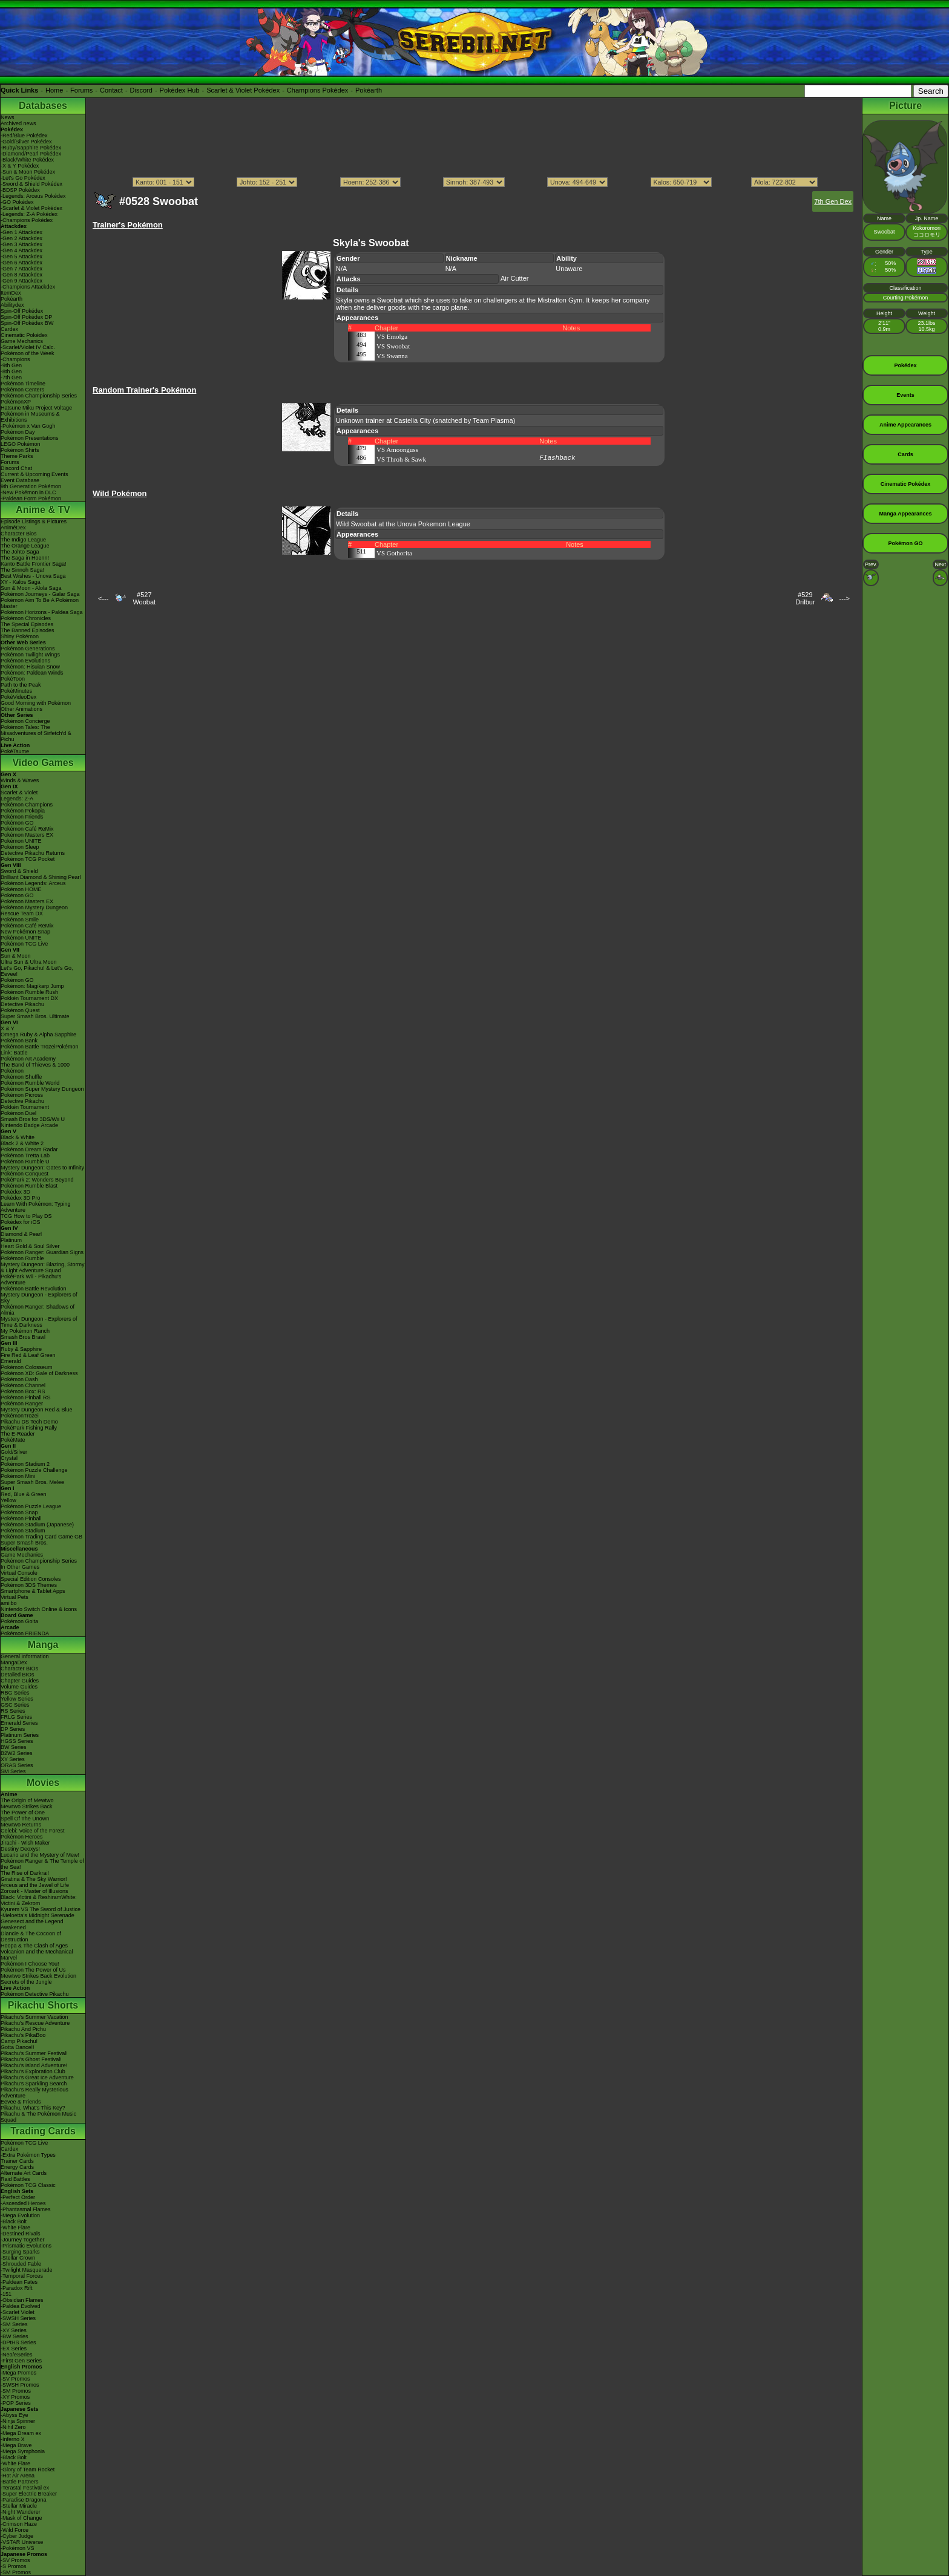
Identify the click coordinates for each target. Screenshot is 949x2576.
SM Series (13, 1771)
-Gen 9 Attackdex (21, 281)
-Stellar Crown (18, 2258)
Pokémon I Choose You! (30, 1964)
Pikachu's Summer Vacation (34, 2017)
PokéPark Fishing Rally (29, 1428)
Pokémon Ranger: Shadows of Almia (37, 1310)
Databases (43, 105)
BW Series (14, 1747)
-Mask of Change (21, 2518)
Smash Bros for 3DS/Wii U (33, 1119)
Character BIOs (19, 1669)
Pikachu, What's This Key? (33, 2108)
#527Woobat (144, 598)
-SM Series (14, 2324)
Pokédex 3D (15, 1192)
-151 (6, 2294)
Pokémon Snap (19, 1512)
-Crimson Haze (19, 2524)
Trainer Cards (17, 2161)
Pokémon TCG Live (24, 944)
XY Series (13, 1759)
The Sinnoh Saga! (22, 570)
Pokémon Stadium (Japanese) (37, 1525)
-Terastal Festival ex (25, 2488)
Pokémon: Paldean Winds (32, 673)
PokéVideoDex (18, 697)
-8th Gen (11, 371)
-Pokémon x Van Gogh (28, 426)
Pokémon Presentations (30, 438)
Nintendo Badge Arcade (29, 1125)
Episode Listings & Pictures (34, 521)
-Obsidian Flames (22, 2300)
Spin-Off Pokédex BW (27, 323)
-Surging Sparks (20, 2252)
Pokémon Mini (18, 1476)
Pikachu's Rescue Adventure (35, 2023)
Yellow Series (17, 1699)
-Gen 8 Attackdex (21, 275)
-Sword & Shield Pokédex (31, 184)
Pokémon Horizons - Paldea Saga (42, 612)
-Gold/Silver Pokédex (26, 142)
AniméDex (13, 528)
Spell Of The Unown (25, 1819)
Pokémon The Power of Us (33, 1970)
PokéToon (13, 679)
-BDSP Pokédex (20, 190)
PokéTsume (15, 751)
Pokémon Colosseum (27, 1367)
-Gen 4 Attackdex (21, 250)
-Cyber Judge (17, 2536)
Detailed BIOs (17, 1675)
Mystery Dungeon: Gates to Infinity (42, 1168)
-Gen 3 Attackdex (21, 244)
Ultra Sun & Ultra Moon (29, 962)
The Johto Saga (20, 552)
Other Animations (21, 709)
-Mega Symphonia (23, 2451)
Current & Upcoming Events (34, 474)
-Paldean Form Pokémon (31, 498)
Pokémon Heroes (22, 1837)
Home (54, 90)
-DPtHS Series (18, 2342)
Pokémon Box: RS (23, 1391)
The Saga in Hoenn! (25, 558)
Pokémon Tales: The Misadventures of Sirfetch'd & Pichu (36, 733)
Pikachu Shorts (43, 2005)
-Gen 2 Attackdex (21, 238)
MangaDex (14, 1662)
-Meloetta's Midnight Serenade (37, 1915)
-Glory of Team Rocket (27, 2469)
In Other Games (20, 1567)
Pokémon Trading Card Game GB (41, 1537)
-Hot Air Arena (17, 2476)
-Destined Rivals (21, 2234)
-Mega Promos (18, 2373)
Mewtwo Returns (21, 1825)
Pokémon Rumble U (25, 1162)
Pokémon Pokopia (23, 811)
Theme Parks (17, 456)
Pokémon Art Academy (28, 1059)
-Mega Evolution (20, 2215)
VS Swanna (392, 355)
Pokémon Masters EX (27, 835)
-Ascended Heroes (23, 2203)
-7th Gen (11, 377)
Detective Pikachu (22, 1004)
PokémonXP (16, 402)
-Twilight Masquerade (27, 2270)
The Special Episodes (27, 624)
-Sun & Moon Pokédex (28, 172)
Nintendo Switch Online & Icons (39, 1609)
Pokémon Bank (19, 1041)
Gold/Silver (14, 1452)
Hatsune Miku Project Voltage (36, 408)
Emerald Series (19, 1723)
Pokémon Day (18, 432)
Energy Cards (17, 2167)
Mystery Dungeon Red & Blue (37, 1410)
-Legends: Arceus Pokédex (33, 196)
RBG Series (15, 1693)
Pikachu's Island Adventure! (34, 2065)
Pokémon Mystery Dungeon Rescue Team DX (34, 910)
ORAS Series (17, 1765)
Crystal (9, 1458)
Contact (111, 90)
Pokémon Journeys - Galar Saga (40, 594)
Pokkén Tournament (25, 1107)
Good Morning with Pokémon (36, 703)
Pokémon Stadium (23, 1531)
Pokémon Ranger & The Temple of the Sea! (42, 1864)
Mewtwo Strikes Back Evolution (38, 1976)
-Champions (15, 359)
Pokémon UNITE (21, 841)
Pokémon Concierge (25, 721)
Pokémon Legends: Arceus (33, 883)
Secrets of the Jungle (26, 1982)
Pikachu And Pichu (23, 2029)
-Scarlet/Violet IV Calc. (28, 347)
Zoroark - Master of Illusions (34, 1891)
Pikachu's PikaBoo (23, 2035)
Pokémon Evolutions (25, 661)
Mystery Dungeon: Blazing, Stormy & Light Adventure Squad (43, 1267)
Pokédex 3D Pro (21, 1198)
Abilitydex (12, 305)
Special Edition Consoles (31, 1579)
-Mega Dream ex (21, 2433)
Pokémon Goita (19, 1621)
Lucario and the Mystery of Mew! (40, 1855)
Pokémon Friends (22, 817)
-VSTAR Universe (22, 2542)
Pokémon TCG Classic (28, 2185)
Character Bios (19, 534)
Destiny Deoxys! (20, 1849)
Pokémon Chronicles (26, 618)
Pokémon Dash (19, 1379)
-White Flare (15, 2228)
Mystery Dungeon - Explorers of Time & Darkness (39, 1322)
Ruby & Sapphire (21, 1349)
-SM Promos (16, 2391)
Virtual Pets (14, 1597)
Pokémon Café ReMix (27, 829)
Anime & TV (43, 510)
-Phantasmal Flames (26, 2209)
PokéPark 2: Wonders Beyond (37, 1180)
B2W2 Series (17, 1753)
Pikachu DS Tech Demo (29, 1422)
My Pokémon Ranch (25, 1331)
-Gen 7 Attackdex (21, 269)
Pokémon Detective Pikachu (35, 1994)
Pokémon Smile (20, 920)
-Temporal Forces (22, 2276)
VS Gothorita (394, 553)
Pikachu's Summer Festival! (34, 2053)
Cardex (9, 329)
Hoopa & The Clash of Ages (34, 1946)
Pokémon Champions (27, 805)
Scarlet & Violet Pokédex (243, 90)
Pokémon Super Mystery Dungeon (42, 1089)
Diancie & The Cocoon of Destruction (31, 1936)
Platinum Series (20, 1735)
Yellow (8, 1500)
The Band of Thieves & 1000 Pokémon (35, 1068)
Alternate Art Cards (24, 2173)
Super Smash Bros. (24, 1543)
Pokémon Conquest (24, 1174)
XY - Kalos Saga (21, 582)
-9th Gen (11, 365)
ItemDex (11, 293)
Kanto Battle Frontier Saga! (34, 564)
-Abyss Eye (14, 2415)
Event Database (20, 480)
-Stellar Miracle (19, 2506)
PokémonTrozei (20, 1416)
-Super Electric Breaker (29, 2494)
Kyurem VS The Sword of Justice (40, 1909)
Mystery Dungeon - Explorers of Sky (39, 1298)
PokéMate (13, 1440)
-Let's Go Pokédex (23, 178)
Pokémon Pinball (21, 1518)
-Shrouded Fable (21, 2264)
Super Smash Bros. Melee (32, 1482)
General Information (25, 1656)
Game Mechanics (22, 341)
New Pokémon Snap (25, 932)
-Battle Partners (20, 2482)
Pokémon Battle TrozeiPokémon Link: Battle (40, 1050)
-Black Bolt (14, 2221)
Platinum (11, 1240)
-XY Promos (15, 2397)
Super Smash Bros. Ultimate (35, 1016)
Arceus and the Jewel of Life (35, 1885)
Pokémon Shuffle (21, 1077)
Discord (141, 90)
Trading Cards (43, 2131)
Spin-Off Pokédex (22, 311)
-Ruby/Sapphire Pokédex (31, 148)
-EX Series (14, 2349)
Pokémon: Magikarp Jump (32, 986)
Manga (43, 1644)
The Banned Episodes (27, 630)
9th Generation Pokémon (31, 486)
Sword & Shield (19, 871)
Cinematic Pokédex (24, 335)
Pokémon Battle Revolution (34, 1289)
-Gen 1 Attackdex (21, 232)
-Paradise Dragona (24, 2500)
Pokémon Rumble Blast (29, 1186)
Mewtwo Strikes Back (27, 1806)
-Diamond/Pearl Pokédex (31, 154)
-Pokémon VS (17, 2548)
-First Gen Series (21, 2361)
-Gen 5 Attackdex (21, 256)
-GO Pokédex (17, 202)
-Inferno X (13, 2439)
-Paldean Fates (19, 2282)
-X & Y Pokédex (20, 166)
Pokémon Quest (20, 1010)
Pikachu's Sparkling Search (34, 2084)
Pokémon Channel (23, 1385)
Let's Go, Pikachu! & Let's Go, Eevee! (37, 971)
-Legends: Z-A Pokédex (29, 214)
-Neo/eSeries (17, 2355)
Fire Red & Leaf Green (28, 1355)
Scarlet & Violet (19, 792)
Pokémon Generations (28, 649)
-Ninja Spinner (18, 2421)
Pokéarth (368, 90)
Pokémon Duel (18, 1113)
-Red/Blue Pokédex (24, 135)
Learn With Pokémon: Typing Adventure (35, 1207)
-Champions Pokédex (27, 220)
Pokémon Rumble (22, 1258)
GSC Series (15, 1705)
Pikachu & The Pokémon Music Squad (38, 2117)
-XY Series (14, 2330)
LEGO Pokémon (21, 444)
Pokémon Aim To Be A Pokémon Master (40, 603)
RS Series (13, 1711)
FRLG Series (16, 1717)
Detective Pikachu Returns (33, 853)
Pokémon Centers (22, 390)
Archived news (18, 123)
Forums (81, 90)
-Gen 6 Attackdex (21, 263)
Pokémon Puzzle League (31, 1506)
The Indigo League (23, 540)
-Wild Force (14, 2530)
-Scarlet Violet (17, 2312)
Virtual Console (19, 1573)
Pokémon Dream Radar (29, 1149)
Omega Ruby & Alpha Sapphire (38, 1034)
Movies (43, 1782)
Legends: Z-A (17, 799)
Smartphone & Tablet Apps (33, 1591)
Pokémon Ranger (22, 1404)
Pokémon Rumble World (30, 1083)
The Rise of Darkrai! (25, 1873)
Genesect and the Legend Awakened (32, 1924)
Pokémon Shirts (20, 450)
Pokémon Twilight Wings (30, 655)
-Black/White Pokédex (27, 160)
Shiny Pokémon (20, 636)
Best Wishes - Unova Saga (33, 576)
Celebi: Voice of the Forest (33, 1831)
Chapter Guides (20, 1681)
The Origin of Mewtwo (27, 1800)
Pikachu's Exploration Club (33, 2071)
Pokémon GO (17, 823)
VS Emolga (391, 336)
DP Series (13, 1729)
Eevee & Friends (21, 2102)
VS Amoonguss (397, 449)
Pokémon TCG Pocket (27, 859)
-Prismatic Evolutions (26, 2246)
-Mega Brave (16, 2445)
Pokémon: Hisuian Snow (30, 667)
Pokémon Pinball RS (26, 1397)
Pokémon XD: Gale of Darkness (39, 1373)
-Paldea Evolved (21, 2306)
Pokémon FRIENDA (25, 1633)
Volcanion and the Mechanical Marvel (37, 1955)
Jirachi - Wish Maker (25, 1843)
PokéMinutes (16, 691)
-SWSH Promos (20, 2385)
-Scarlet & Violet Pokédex (31, 208)
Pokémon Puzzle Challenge (34, 1470)
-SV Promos (15, 2379)
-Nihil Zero (13, 2427)
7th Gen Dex (833, 201)
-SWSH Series (18, 2318)
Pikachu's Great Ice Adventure (37, 2077)
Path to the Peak (21, 685)
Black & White (17, 1137)
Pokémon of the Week (27, 353)
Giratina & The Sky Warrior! (34, 1879)
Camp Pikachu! (19, 2041)
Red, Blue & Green (24, 1494)
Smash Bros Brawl (23, 1337)
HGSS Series (17, 1741)
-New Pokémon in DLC (28, 492)
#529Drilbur (805, 598)
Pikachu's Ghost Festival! (31, 2059)
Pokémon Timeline (23, 384)
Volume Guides (19, 1687)
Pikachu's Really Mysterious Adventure (34, 2093)
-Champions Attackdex (28, 287)
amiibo (9, 1603)
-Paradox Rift (17, 2288)
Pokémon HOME (21, 889)
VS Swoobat (393, 346)
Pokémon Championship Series (39, 396)
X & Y (8, 1028)
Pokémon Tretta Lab (25, 1155)
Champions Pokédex (318, 90)
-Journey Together (22, 2240)
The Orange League (25, 546)
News (8, 117)
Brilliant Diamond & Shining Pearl (41, 877)
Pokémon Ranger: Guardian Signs (42, 1252)
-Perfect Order (18, 2197)
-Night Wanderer (21, 2512)
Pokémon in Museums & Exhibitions (30, 417)
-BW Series (14, 2336)
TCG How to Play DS (26, 1216)
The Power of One (23, 1812)
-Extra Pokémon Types (28, 2155)
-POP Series (16, 2403)
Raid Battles (15, 2179)
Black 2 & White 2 (22, 1143)
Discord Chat (16, 468)
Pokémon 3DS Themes (29, 1585)
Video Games (42, 762)
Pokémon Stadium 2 (25, 1464)
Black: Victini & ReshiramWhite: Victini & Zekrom (39, 1900)
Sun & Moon (16, 956)
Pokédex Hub (180, 90)
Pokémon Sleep (20, 847)
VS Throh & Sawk (401, 459)
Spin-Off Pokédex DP (26, 317)
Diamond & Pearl (21, 1234)
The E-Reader (18, 1434)
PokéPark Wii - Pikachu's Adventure (31, 1279)
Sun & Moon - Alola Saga (31, 588)
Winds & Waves (20, 780)
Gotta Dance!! (17, 2047)
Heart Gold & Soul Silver (30, 1246)
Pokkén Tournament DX (29, 998)
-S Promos (14, 2566)
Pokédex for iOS (21, 1222)
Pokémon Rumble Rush (29, 992)
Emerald (11, 1361)
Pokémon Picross (22, 1095)
